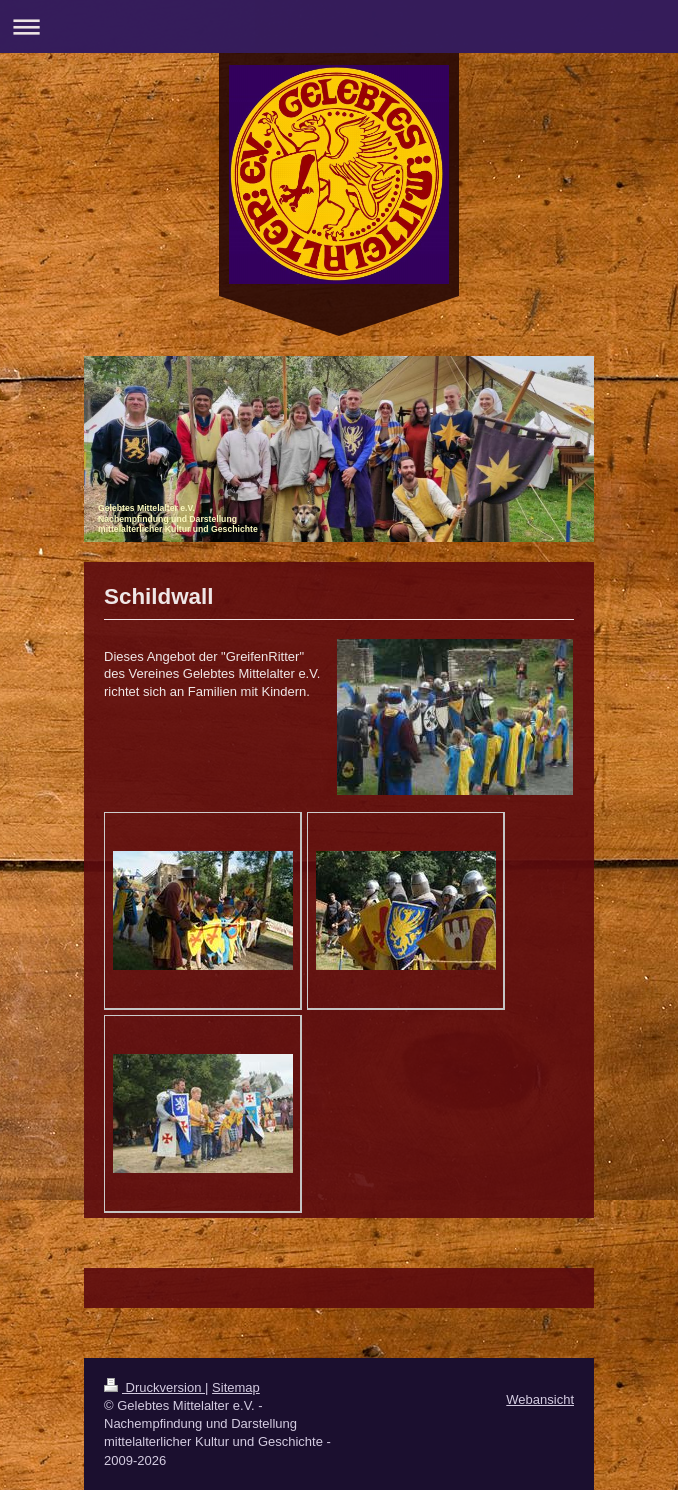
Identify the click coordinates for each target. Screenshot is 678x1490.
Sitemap (236, 1387)
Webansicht (540, 1399)
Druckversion (154, 1387)
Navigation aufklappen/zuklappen (339, 26)
